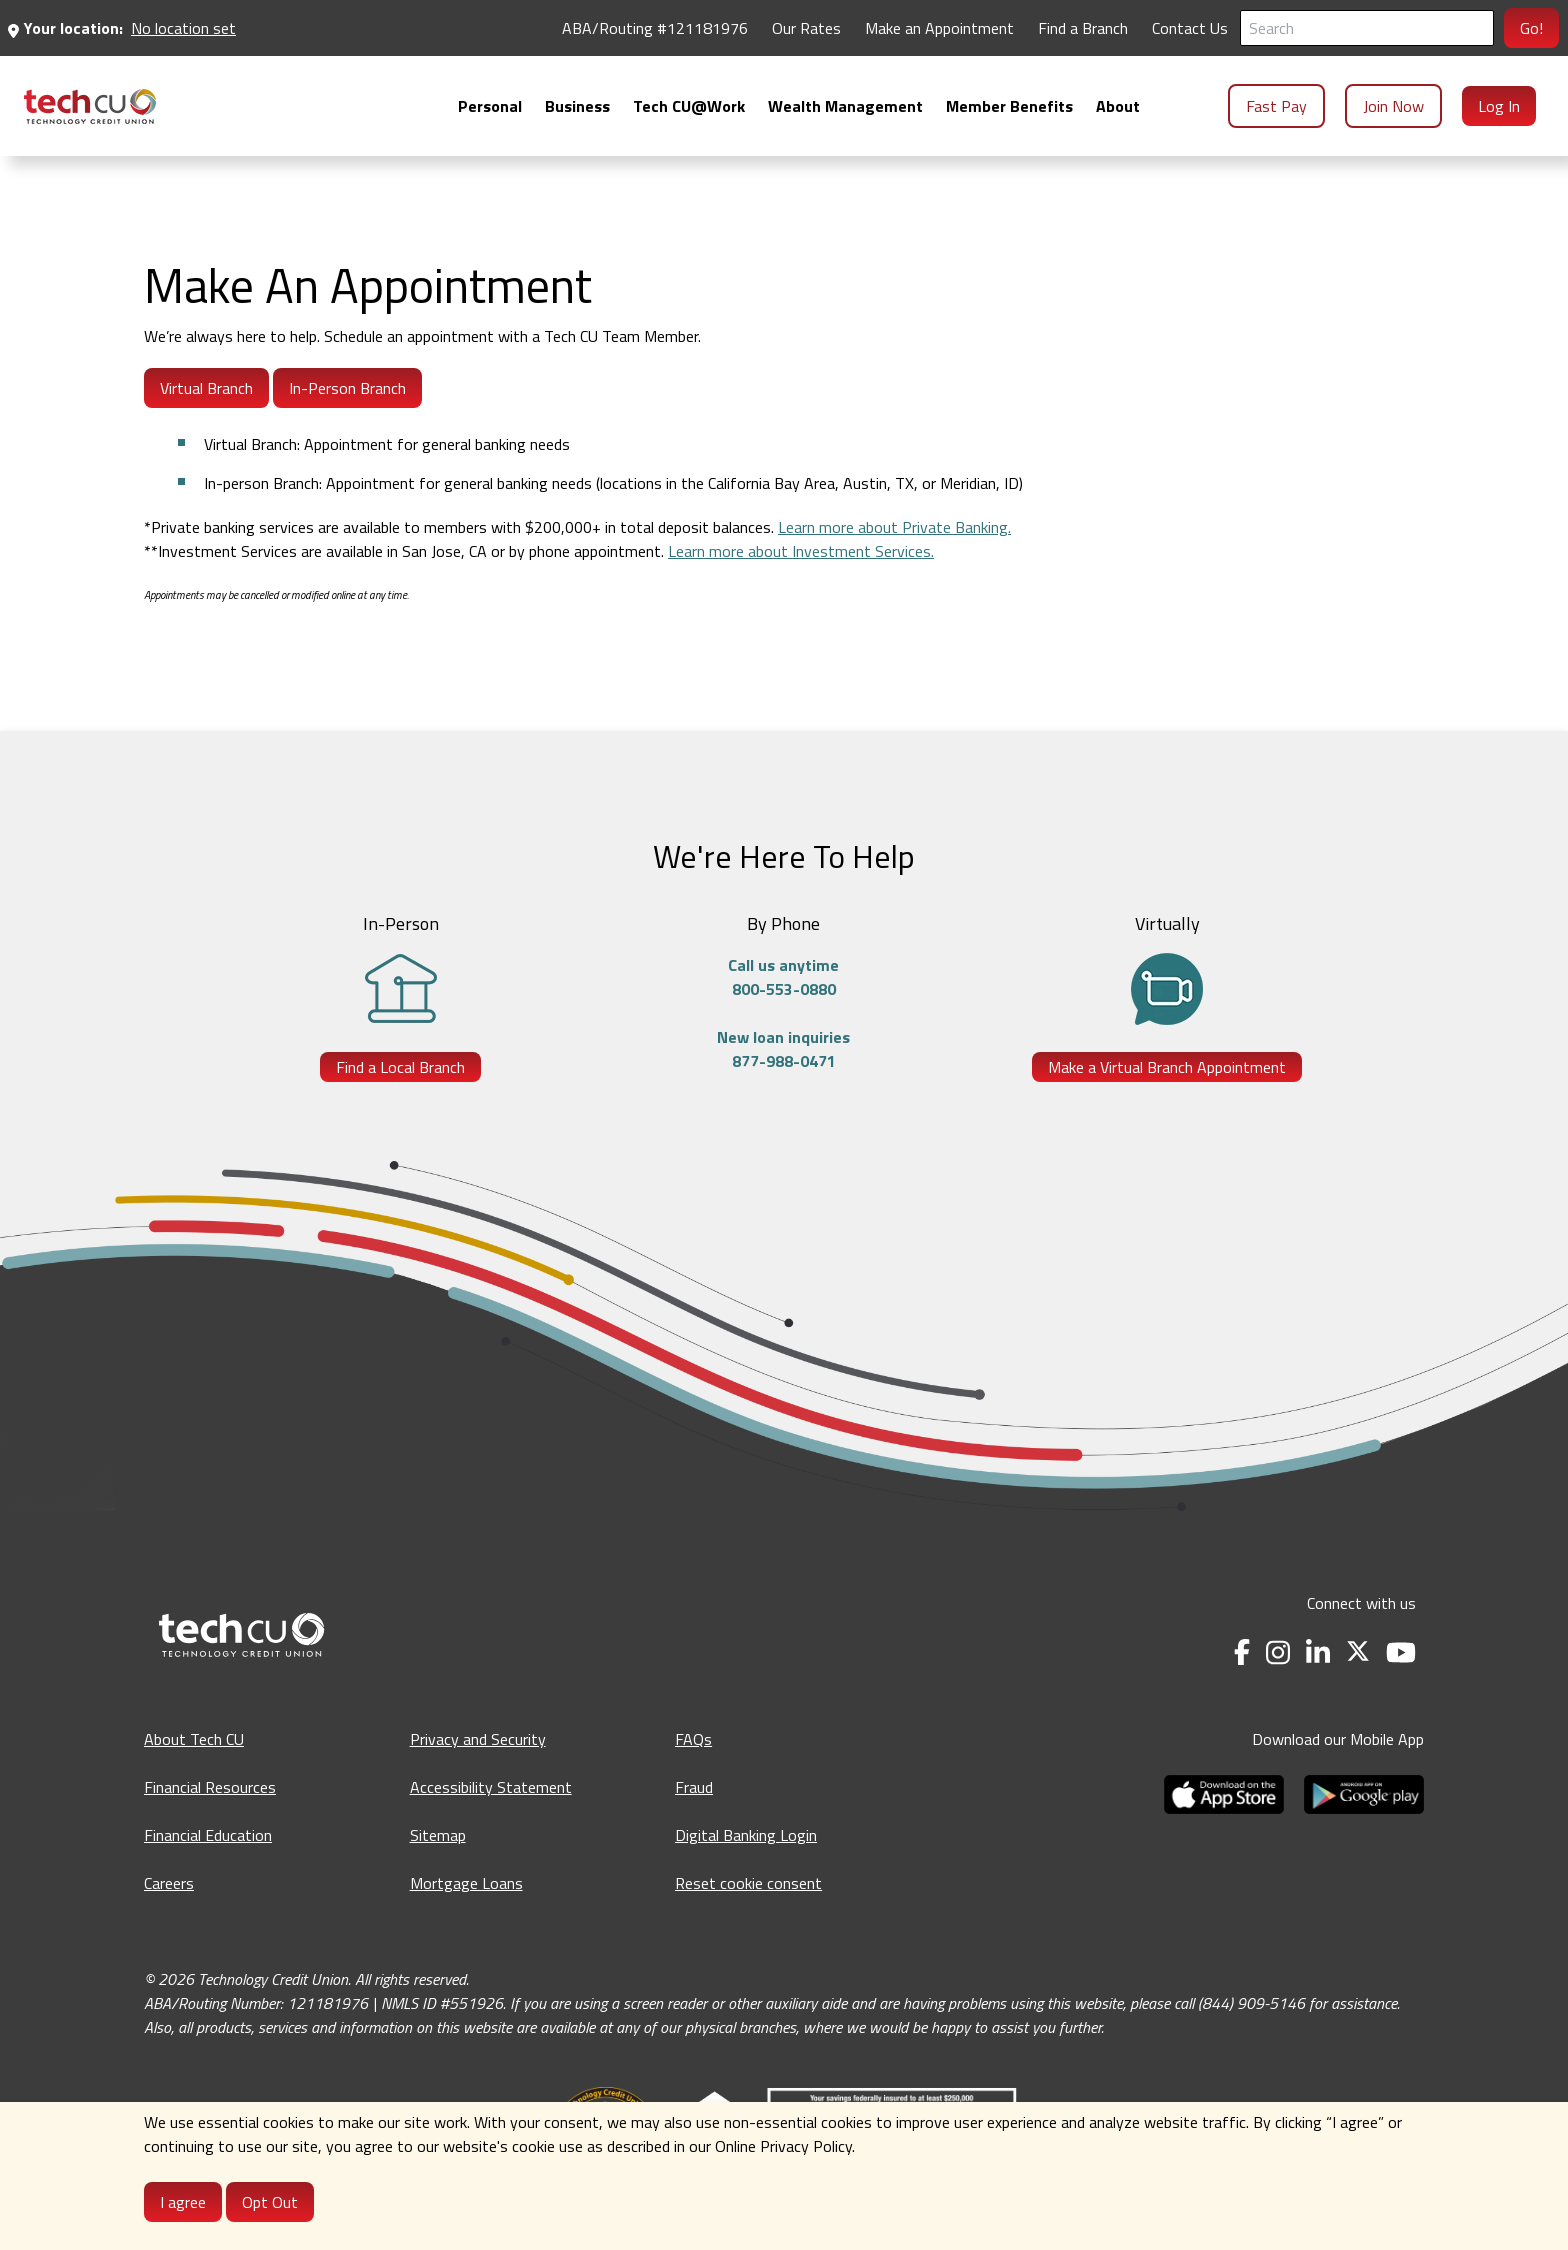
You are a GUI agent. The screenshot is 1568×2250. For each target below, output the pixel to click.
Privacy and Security (478, 1739)
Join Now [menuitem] (1393, 106)
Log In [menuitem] (1499, 106)
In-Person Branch (347, 388)
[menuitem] (90, 106)
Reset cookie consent (748, 1883)
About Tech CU (194, 1739)
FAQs (693, 1739)
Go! (1531, 28)
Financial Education (208, 1835)
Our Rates (806, 28)
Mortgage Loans (466, 1883)
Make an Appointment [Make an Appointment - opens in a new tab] (939, 28)
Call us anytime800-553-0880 (783, 977)
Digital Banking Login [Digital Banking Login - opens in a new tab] (746, 1835)
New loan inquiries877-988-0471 (783, 1049)
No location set (183, 28)
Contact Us (1190, 28)
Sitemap (438, 1835)
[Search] (1367, 28)
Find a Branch (1083, 28)
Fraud (694, 1787)
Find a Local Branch (400, 1067)
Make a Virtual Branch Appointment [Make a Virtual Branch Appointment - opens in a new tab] (1167, 1067)
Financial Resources (210, 1787)
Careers (169, 1883)
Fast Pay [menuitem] (1276, 106)
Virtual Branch (206, 388)
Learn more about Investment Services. (801, 551)
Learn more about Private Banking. (894, 527)
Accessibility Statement (491, 1787)
